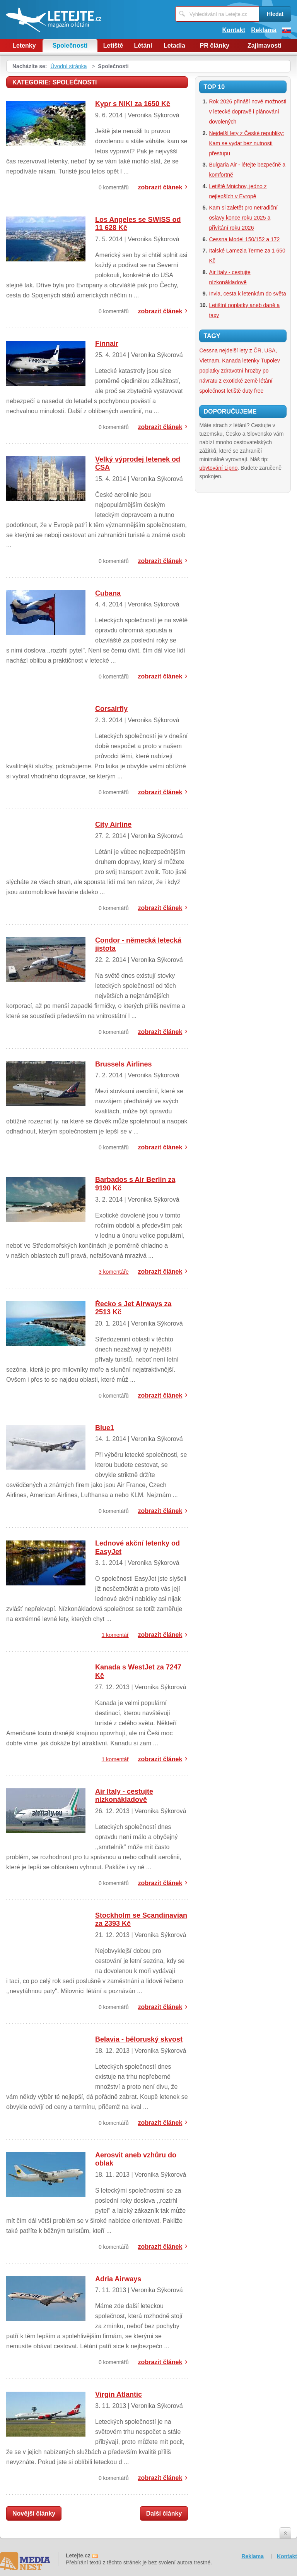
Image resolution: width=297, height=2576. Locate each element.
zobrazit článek (160, 187)
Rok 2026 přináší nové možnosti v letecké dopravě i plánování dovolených (247, 111)
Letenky (24, 45)
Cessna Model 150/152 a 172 (244, 239)
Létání (143, 45)
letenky (250, 360)
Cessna (208, 350)
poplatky (209, 371)
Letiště (113, 45)
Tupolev (270, 360)
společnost (212, 391)
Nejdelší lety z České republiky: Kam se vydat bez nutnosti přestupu (246, 143)
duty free (252, 391)
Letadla (174, 45)
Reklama (264, 30)
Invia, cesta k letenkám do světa (247, 293)
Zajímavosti (265, 45)
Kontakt (234, 30)
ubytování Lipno (218, 468)
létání (265, 381)
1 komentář (115, 1635)
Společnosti (70, 45)
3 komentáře (114, 1272)
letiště (234, 391)
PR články (214, 45)
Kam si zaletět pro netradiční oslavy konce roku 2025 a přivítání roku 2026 (243, 217)
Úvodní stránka (68, 66)
